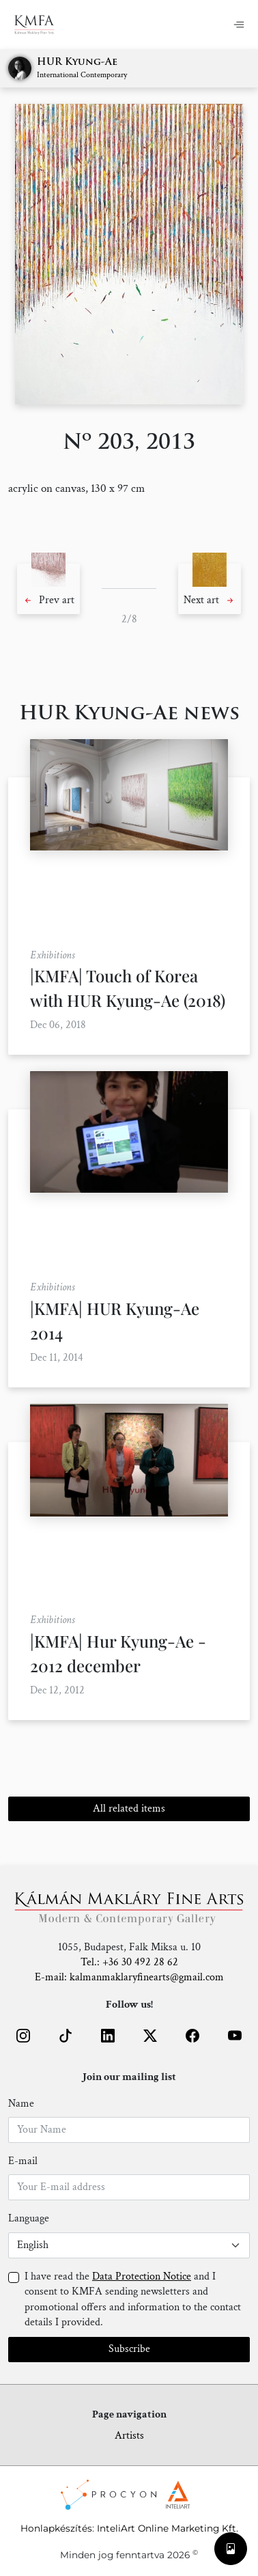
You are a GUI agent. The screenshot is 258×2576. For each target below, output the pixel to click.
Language (28, 2218)
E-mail (23, 2161)
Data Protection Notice (141, 2276)
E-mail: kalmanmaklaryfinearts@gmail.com (129, 1977)
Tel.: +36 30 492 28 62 (129, 1962)
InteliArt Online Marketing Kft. (167, 2528)
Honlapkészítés (56, 2528)
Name (21, 2103)
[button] (48, 589)
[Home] (42, 24)
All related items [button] (129, 1808)
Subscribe (129, 2349)
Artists (129, 2435)
